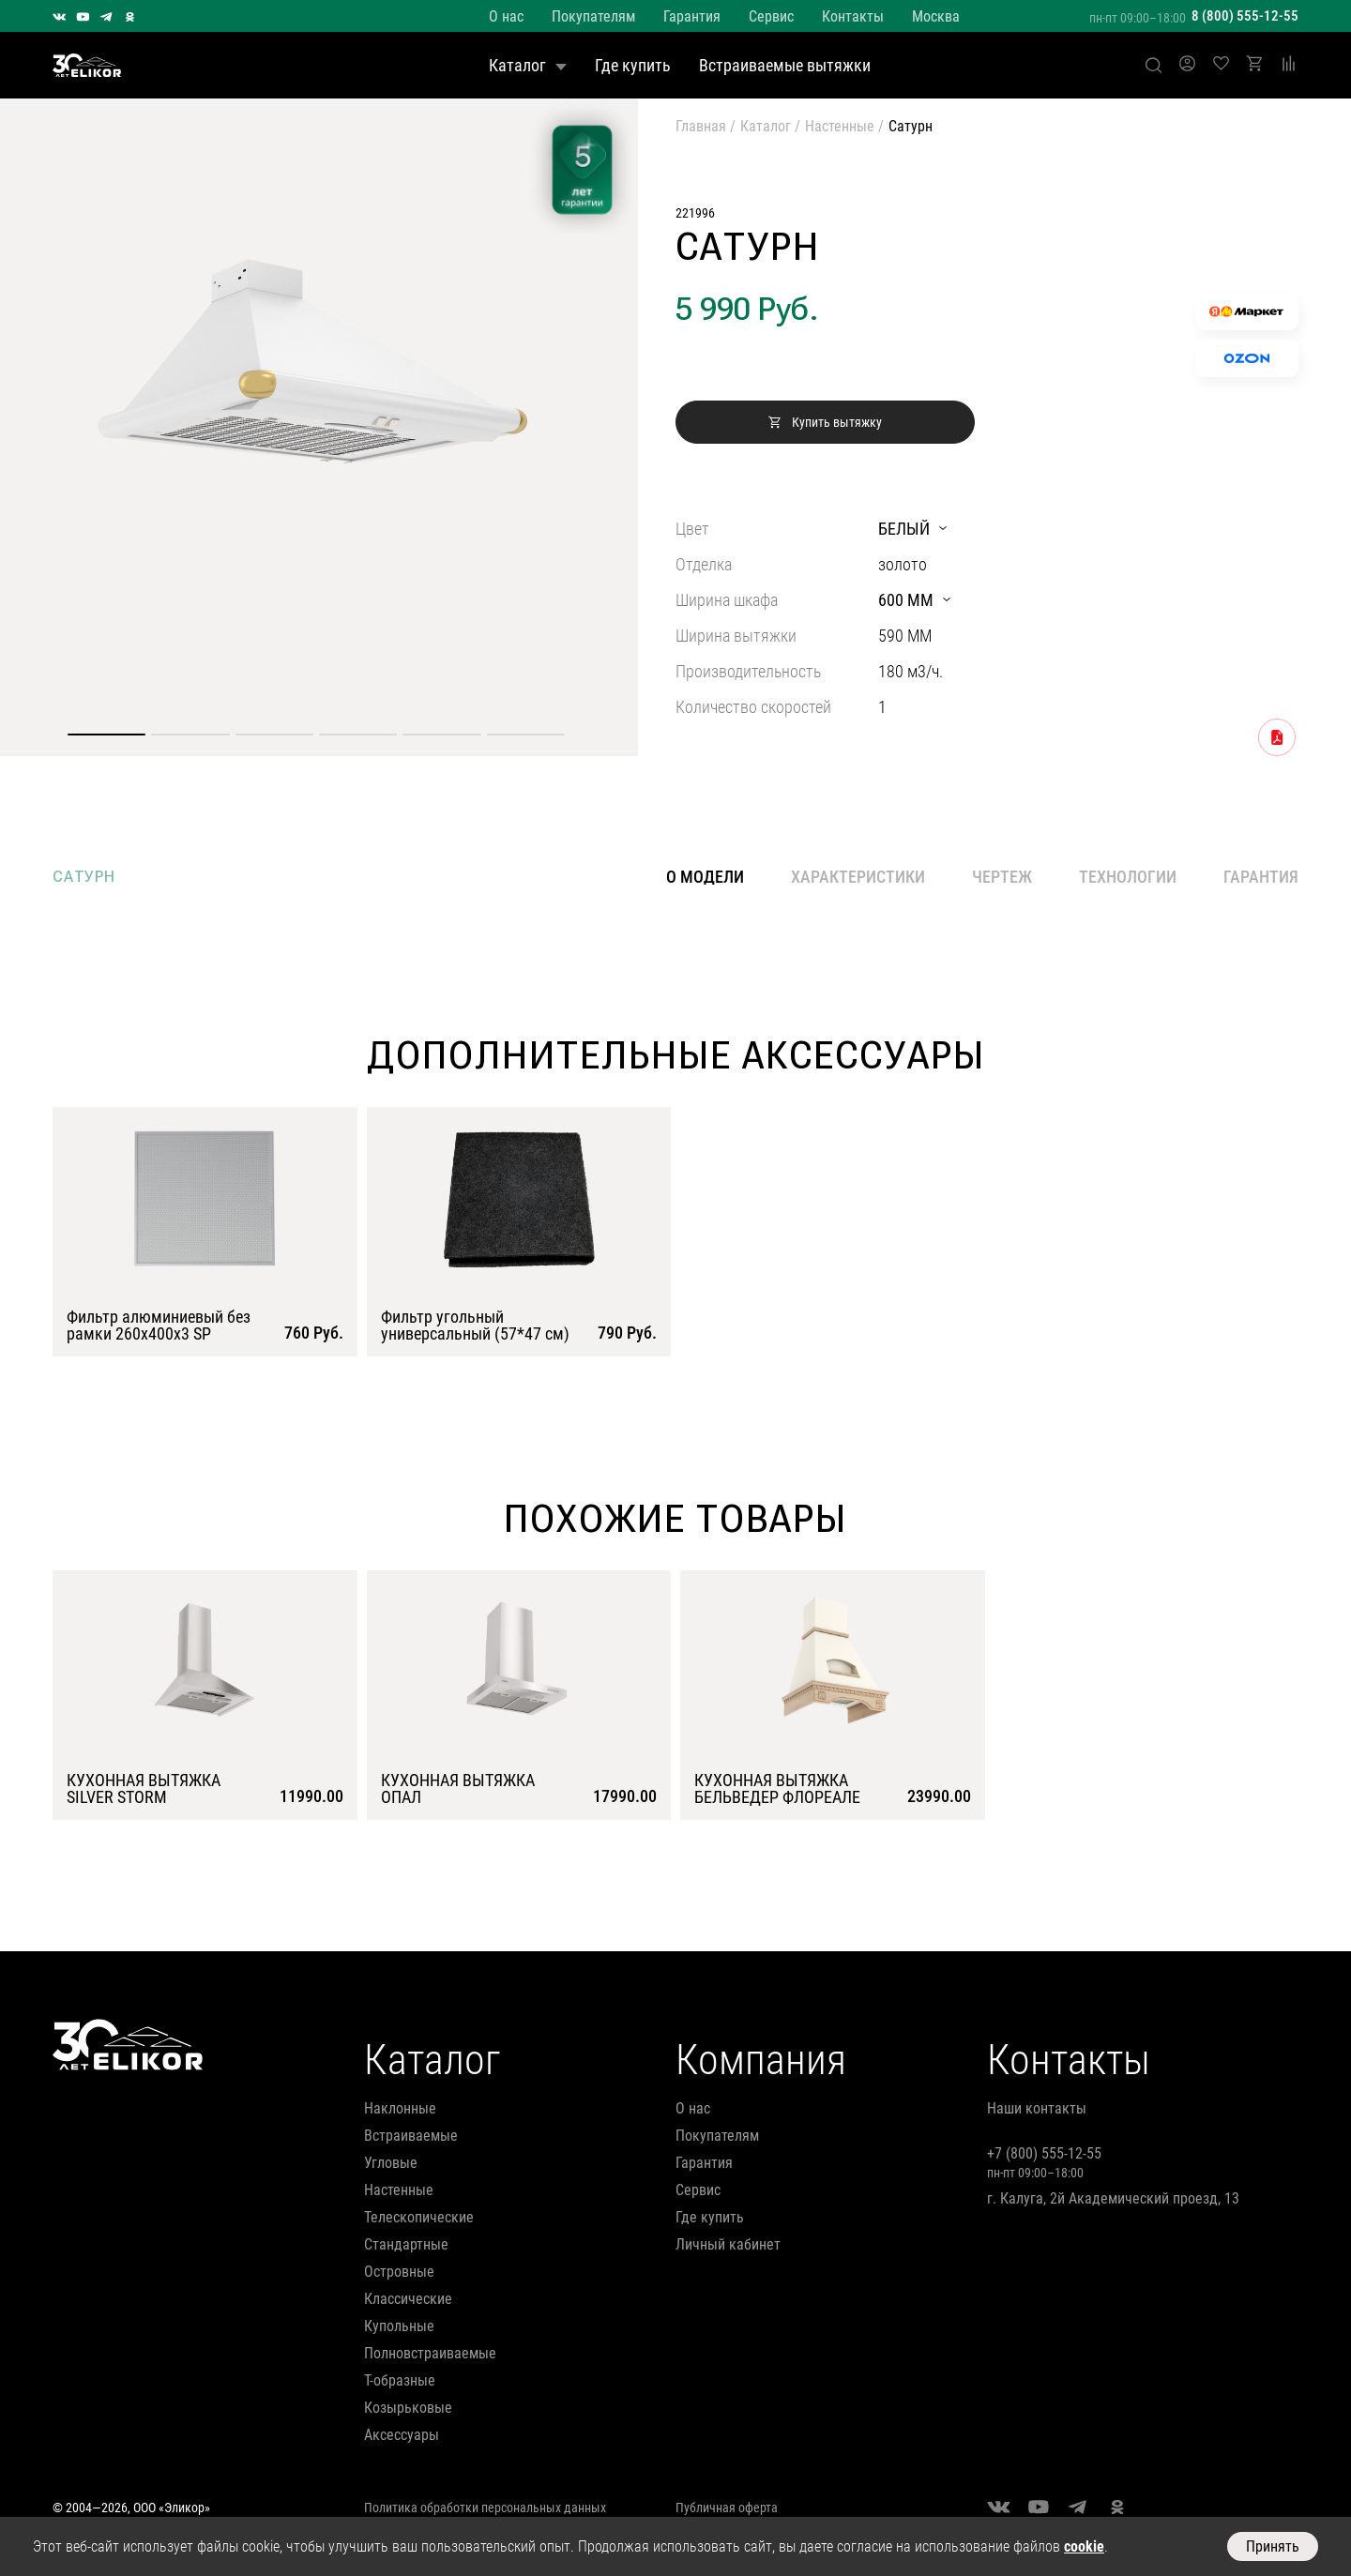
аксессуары (401, 2435)
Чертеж (1002, 876)
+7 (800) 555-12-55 (1044, 2153)
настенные (398, 2190)
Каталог (528, 65)
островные (399, 2272)
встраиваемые (411, 2135)
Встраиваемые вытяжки (785, 65)
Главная (701, 126)
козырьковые (408, 2408)
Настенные (839, 126)
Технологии (1127, 876)
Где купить (633, 65)
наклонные (400, 2108)
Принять (1272, 2546)
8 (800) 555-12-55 (1245, 16)
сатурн (84, 877)
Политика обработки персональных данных (485, 2507)
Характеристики (858, 876)
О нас (506, 16)
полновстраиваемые (430, 2353)
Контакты (853, 16)
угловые (390, 2163)
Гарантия (692, 16)
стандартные (406, 2244)
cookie (1084, 2546)
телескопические (419, 2217)
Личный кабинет (728, 2244)
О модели (705, 877)
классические (408, 2299)
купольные (399, 2326)
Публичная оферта (727, 2507)
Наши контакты (1036, 2108)
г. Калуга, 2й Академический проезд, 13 (1113, 2198)
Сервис (771, 16)
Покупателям (593, 16)
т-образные (399, 2380)
